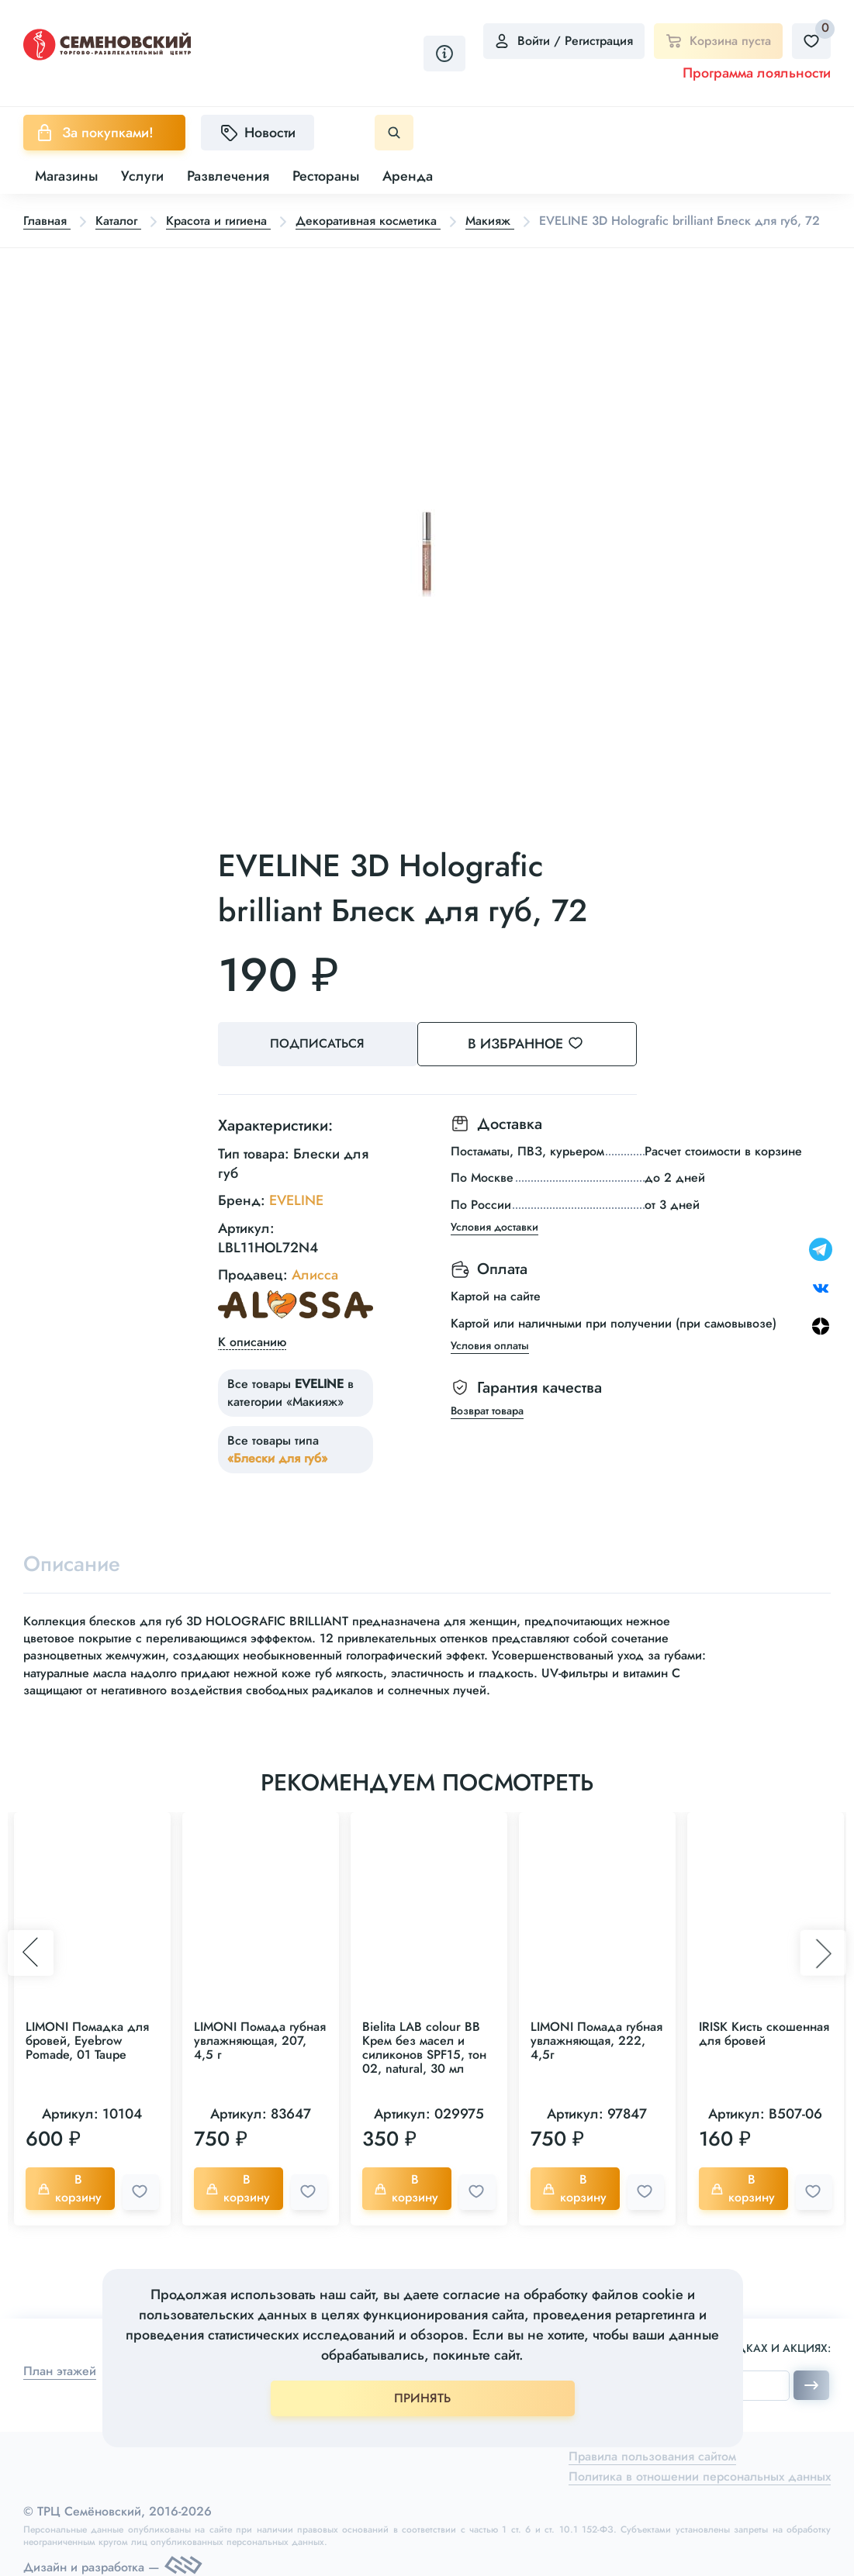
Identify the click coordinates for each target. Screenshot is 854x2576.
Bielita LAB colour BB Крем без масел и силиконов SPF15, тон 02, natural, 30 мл (424, 2048)
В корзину (71, 2188)
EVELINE (296, 1200)
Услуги (142, 176)
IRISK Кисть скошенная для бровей (764, 2034)
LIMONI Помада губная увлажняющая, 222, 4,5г (596, 2041)
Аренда (407, 176)
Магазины (66, 176)
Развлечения (228, 176)
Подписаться (318, 1044)
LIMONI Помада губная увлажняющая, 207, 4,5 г (260, 2041)
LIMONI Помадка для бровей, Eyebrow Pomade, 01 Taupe (87, 2041)
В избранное (543, 1044)
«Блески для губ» (277, 1457)
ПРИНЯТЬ (422, 2398)
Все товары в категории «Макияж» (290, 1392)
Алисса (315, 1274)
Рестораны (325, 176)
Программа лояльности (757, 73)
